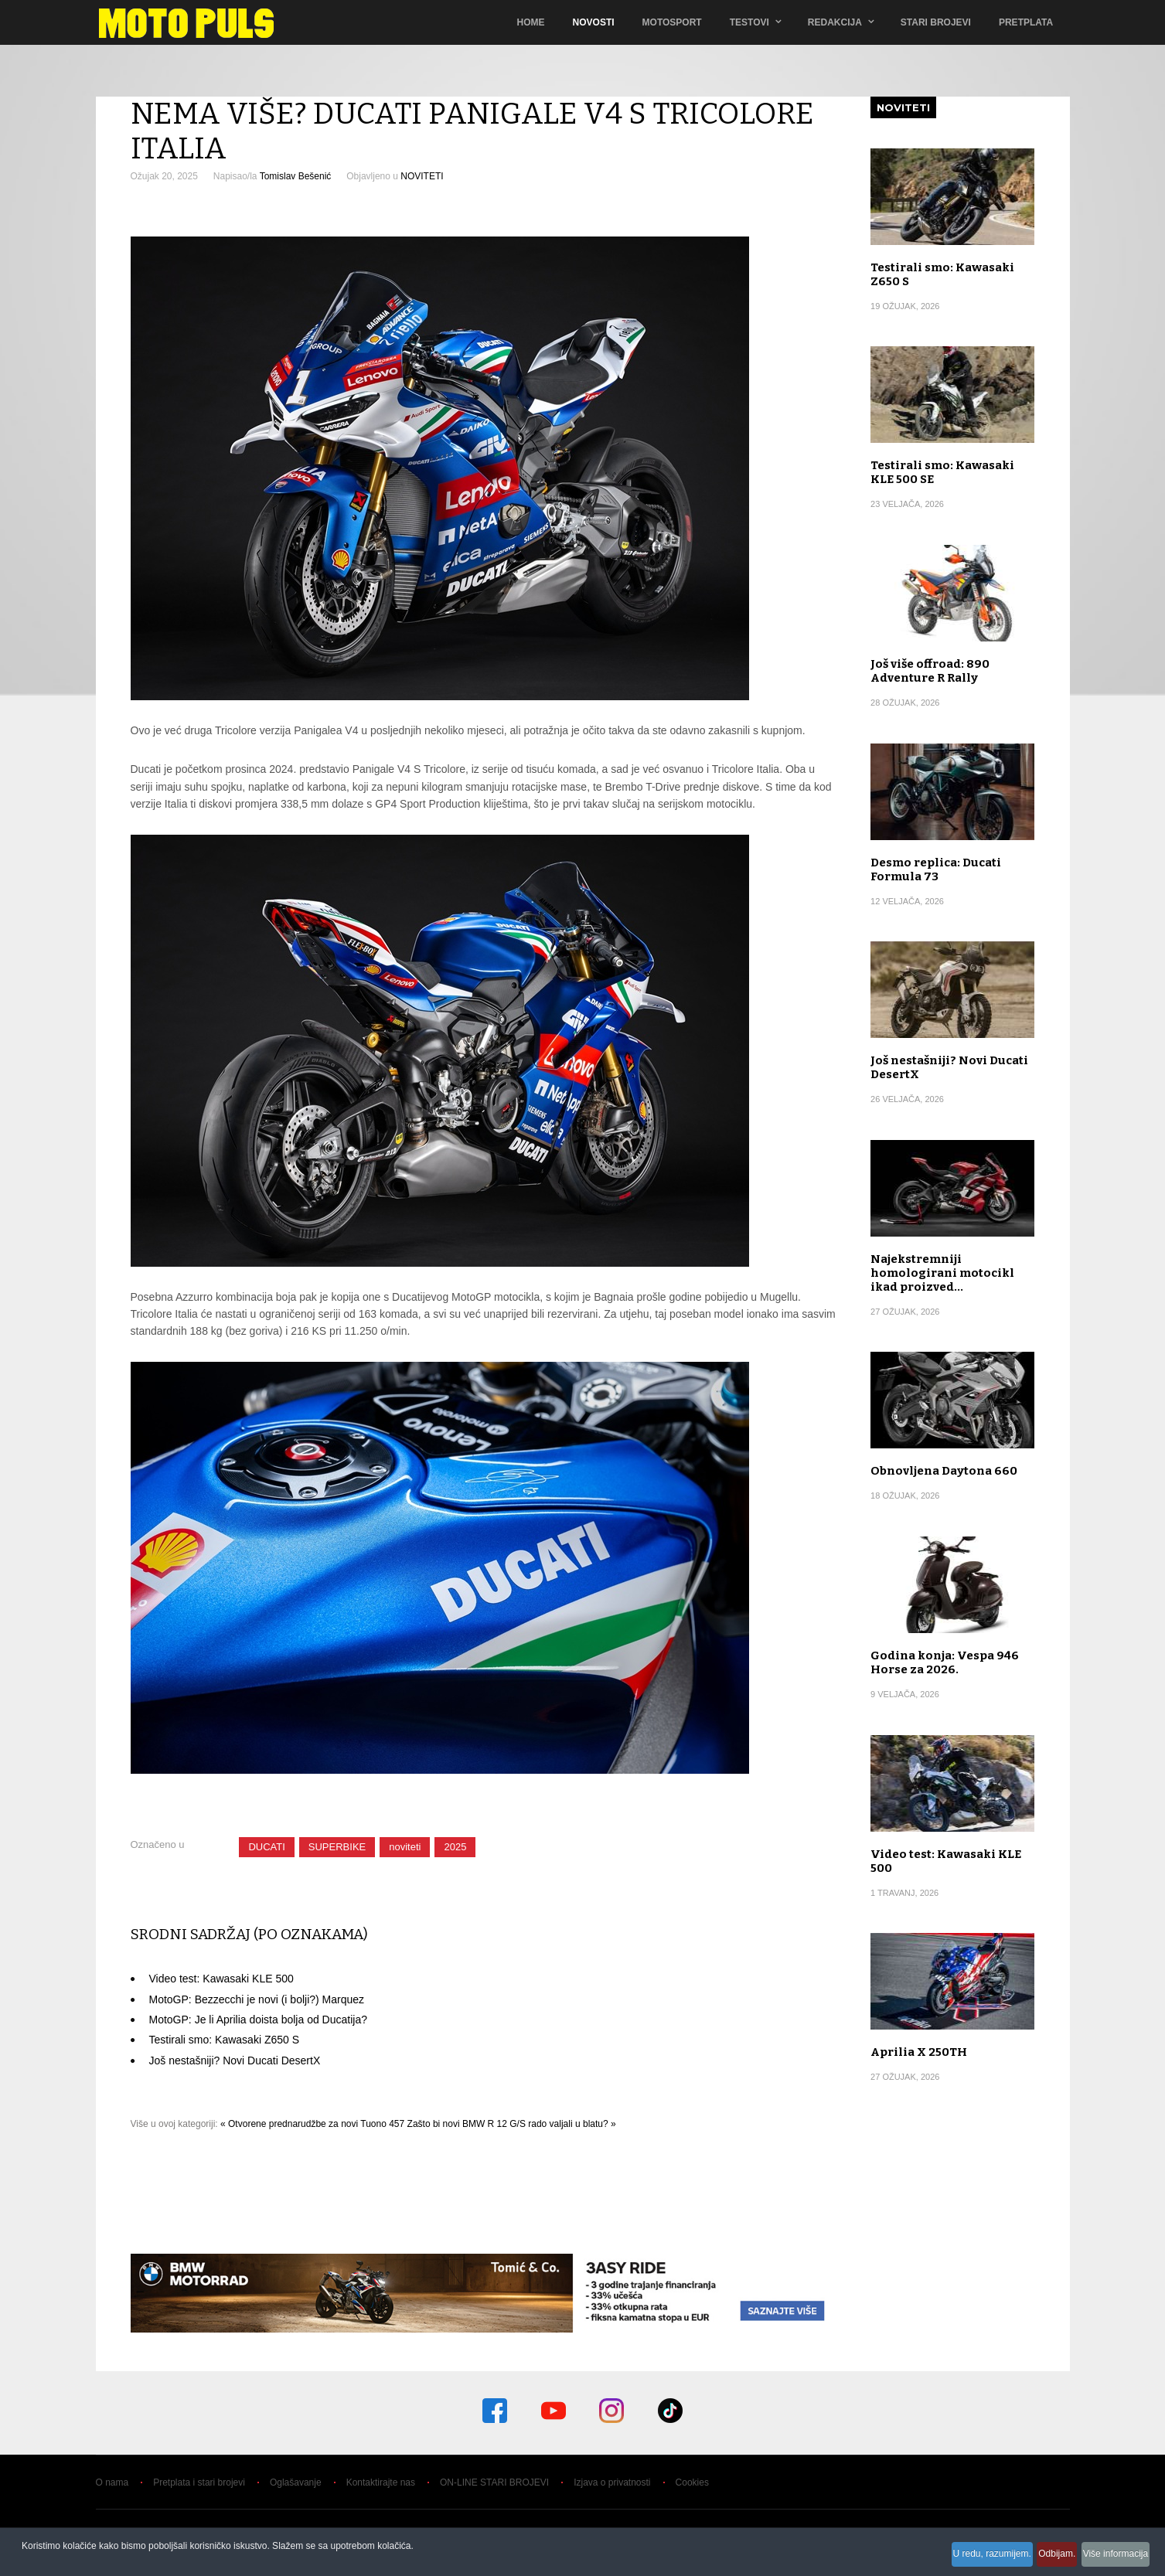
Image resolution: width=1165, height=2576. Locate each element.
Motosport (674, 22)
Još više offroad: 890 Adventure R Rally (930, 671)
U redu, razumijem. (956, 2558)
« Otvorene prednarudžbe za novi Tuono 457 (312, 2123)
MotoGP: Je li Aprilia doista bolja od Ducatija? (258, 2019)
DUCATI (266, 1847)
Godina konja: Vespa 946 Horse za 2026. (944, 1662)
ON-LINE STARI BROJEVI (494, 2482)
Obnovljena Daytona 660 (943, 1471)
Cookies (692, 2482)
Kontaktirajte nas (380, 2482)
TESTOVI (752, 22)
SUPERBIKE (337, 1847)
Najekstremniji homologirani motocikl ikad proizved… (942, 1273)
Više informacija (1110, 2558)
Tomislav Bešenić (296, 176)
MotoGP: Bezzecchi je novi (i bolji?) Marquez (257, 1999)
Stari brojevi (938, 22)
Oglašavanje (296, 2482)
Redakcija (837, 22)
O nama (112, 2482)
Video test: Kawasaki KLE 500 (221, 1978)
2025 (455, 1847)
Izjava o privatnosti (612, 2482)
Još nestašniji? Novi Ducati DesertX (235, 2060)
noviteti (405, 1847)
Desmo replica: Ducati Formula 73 (935, 869)
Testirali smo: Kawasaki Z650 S (224, 2039)
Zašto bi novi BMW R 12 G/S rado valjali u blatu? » (511, 2123)
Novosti (596, 22)
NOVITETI (421, 176)
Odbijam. (1036, 2558)
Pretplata (1028, 22)
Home (533, 22)
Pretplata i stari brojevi (199, 2482)
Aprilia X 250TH (918, 2052)
